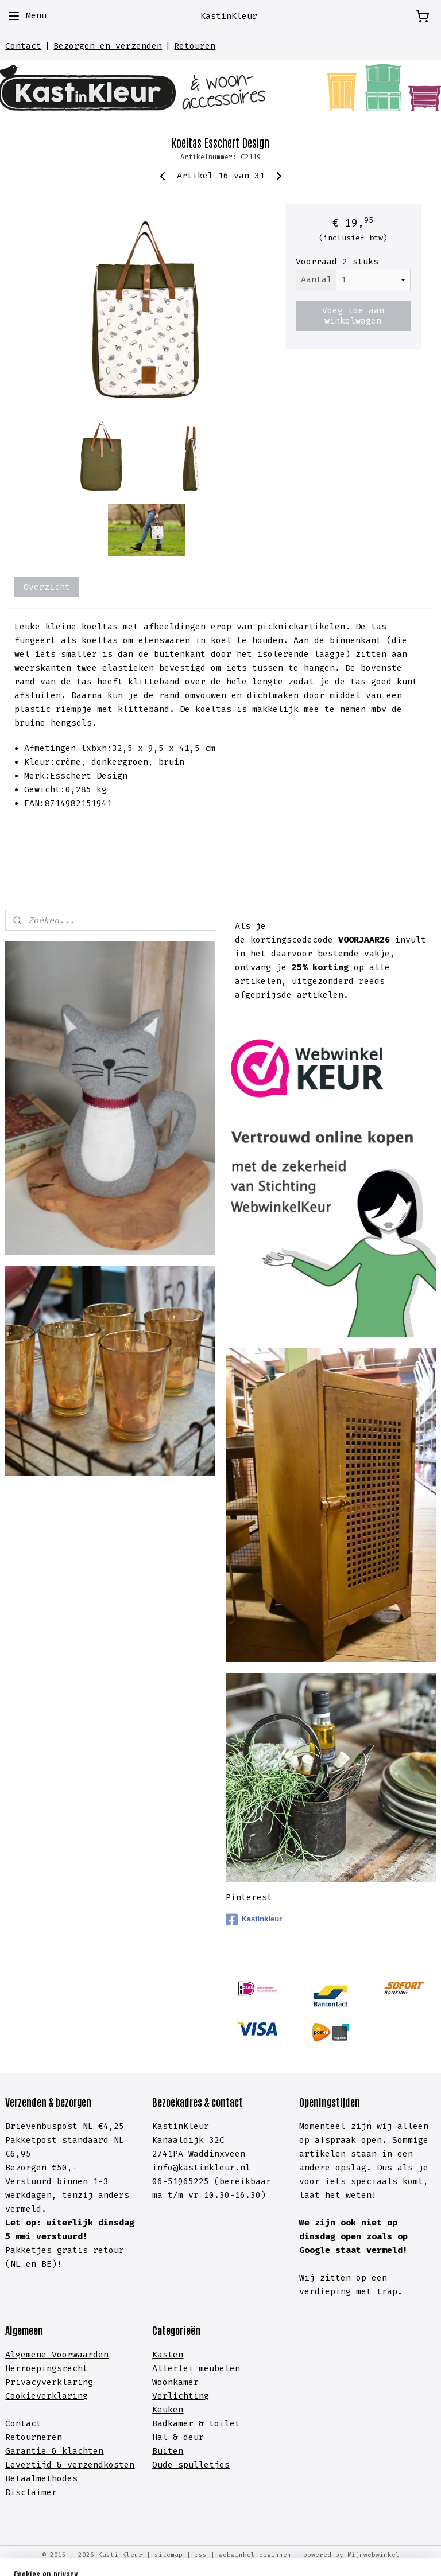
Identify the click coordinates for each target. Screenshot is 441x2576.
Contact (23, 46)
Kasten (167, 2354)
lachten (85, 2451)
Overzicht (47, 587)
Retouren (194, 46)
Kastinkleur (254, 1920)
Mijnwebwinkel (373, 2555)
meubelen (217, 2368)
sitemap (168, 2555)
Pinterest (249, 1897)
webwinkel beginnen (255, 2555)
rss (201, 2555)
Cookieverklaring (46, 2396)
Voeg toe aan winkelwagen (353, 315)
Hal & (167, 2437)
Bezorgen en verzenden (107, 46)
